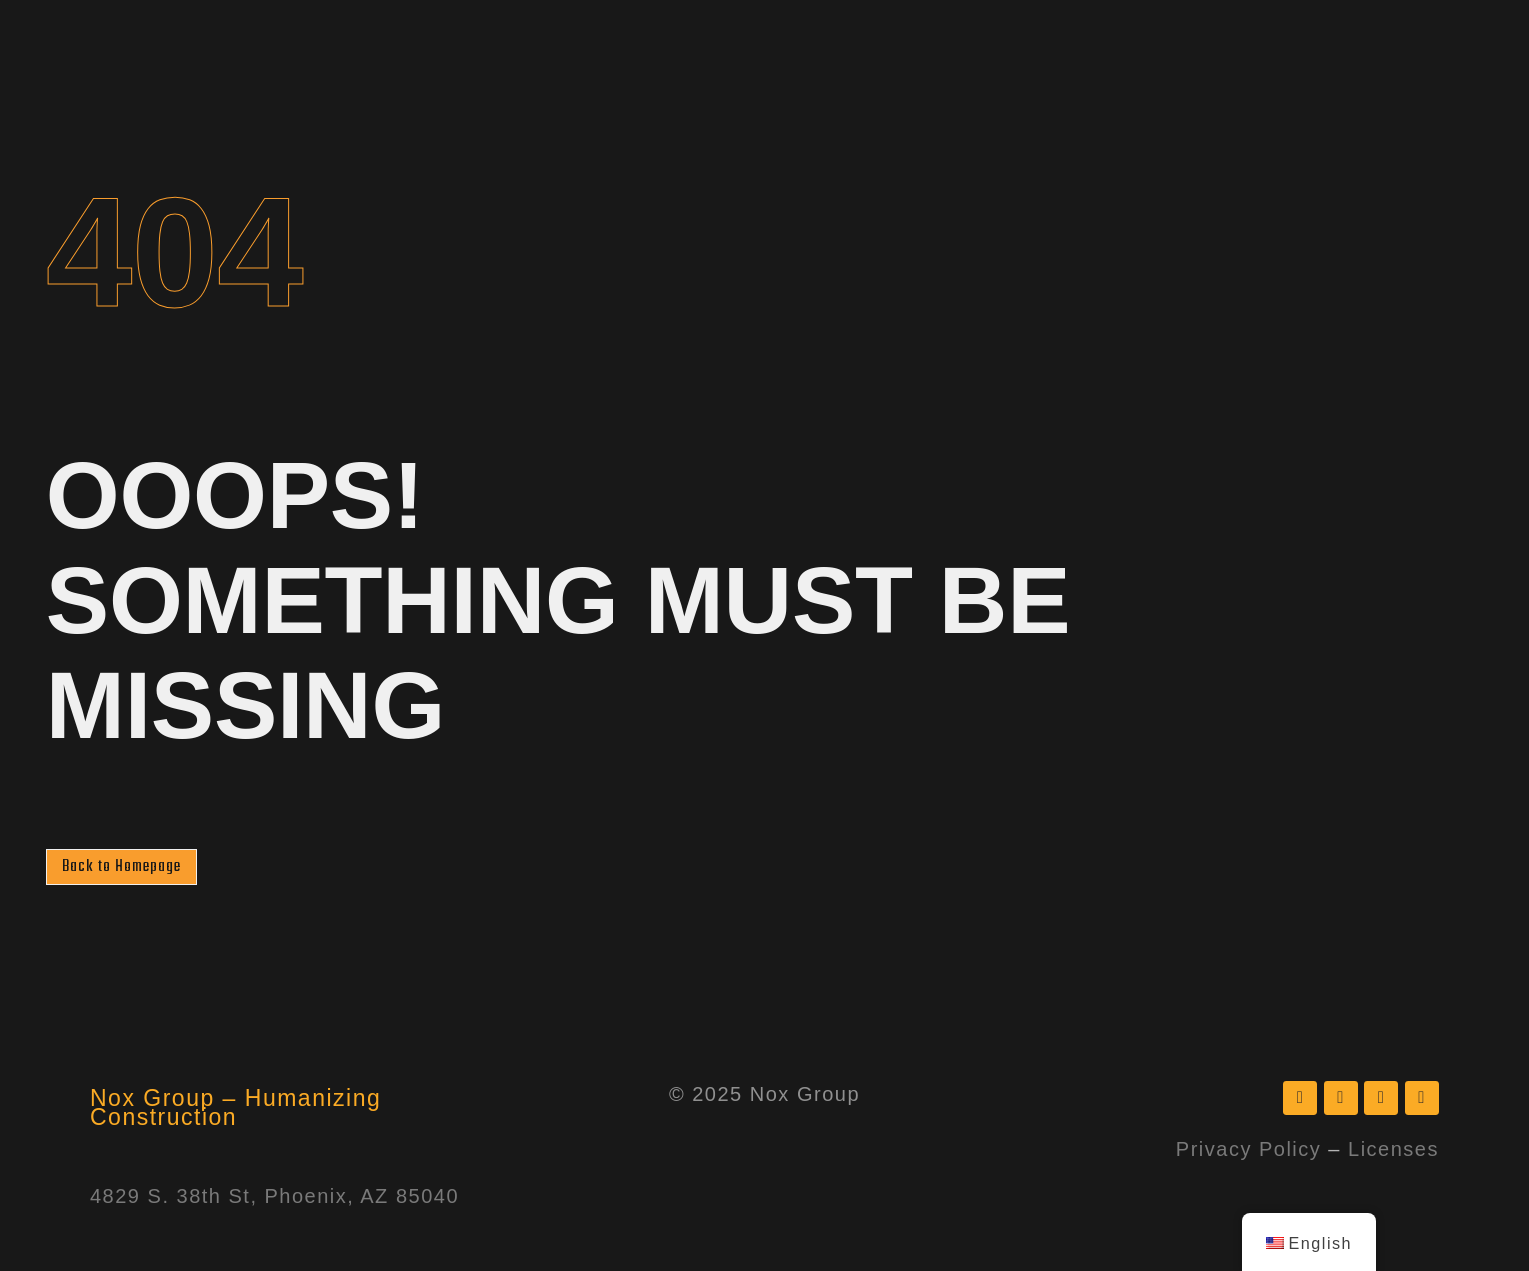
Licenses (1393, 1150)
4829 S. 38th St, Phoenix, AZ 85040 (274, 1197)
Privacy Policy (1248, 1150)
